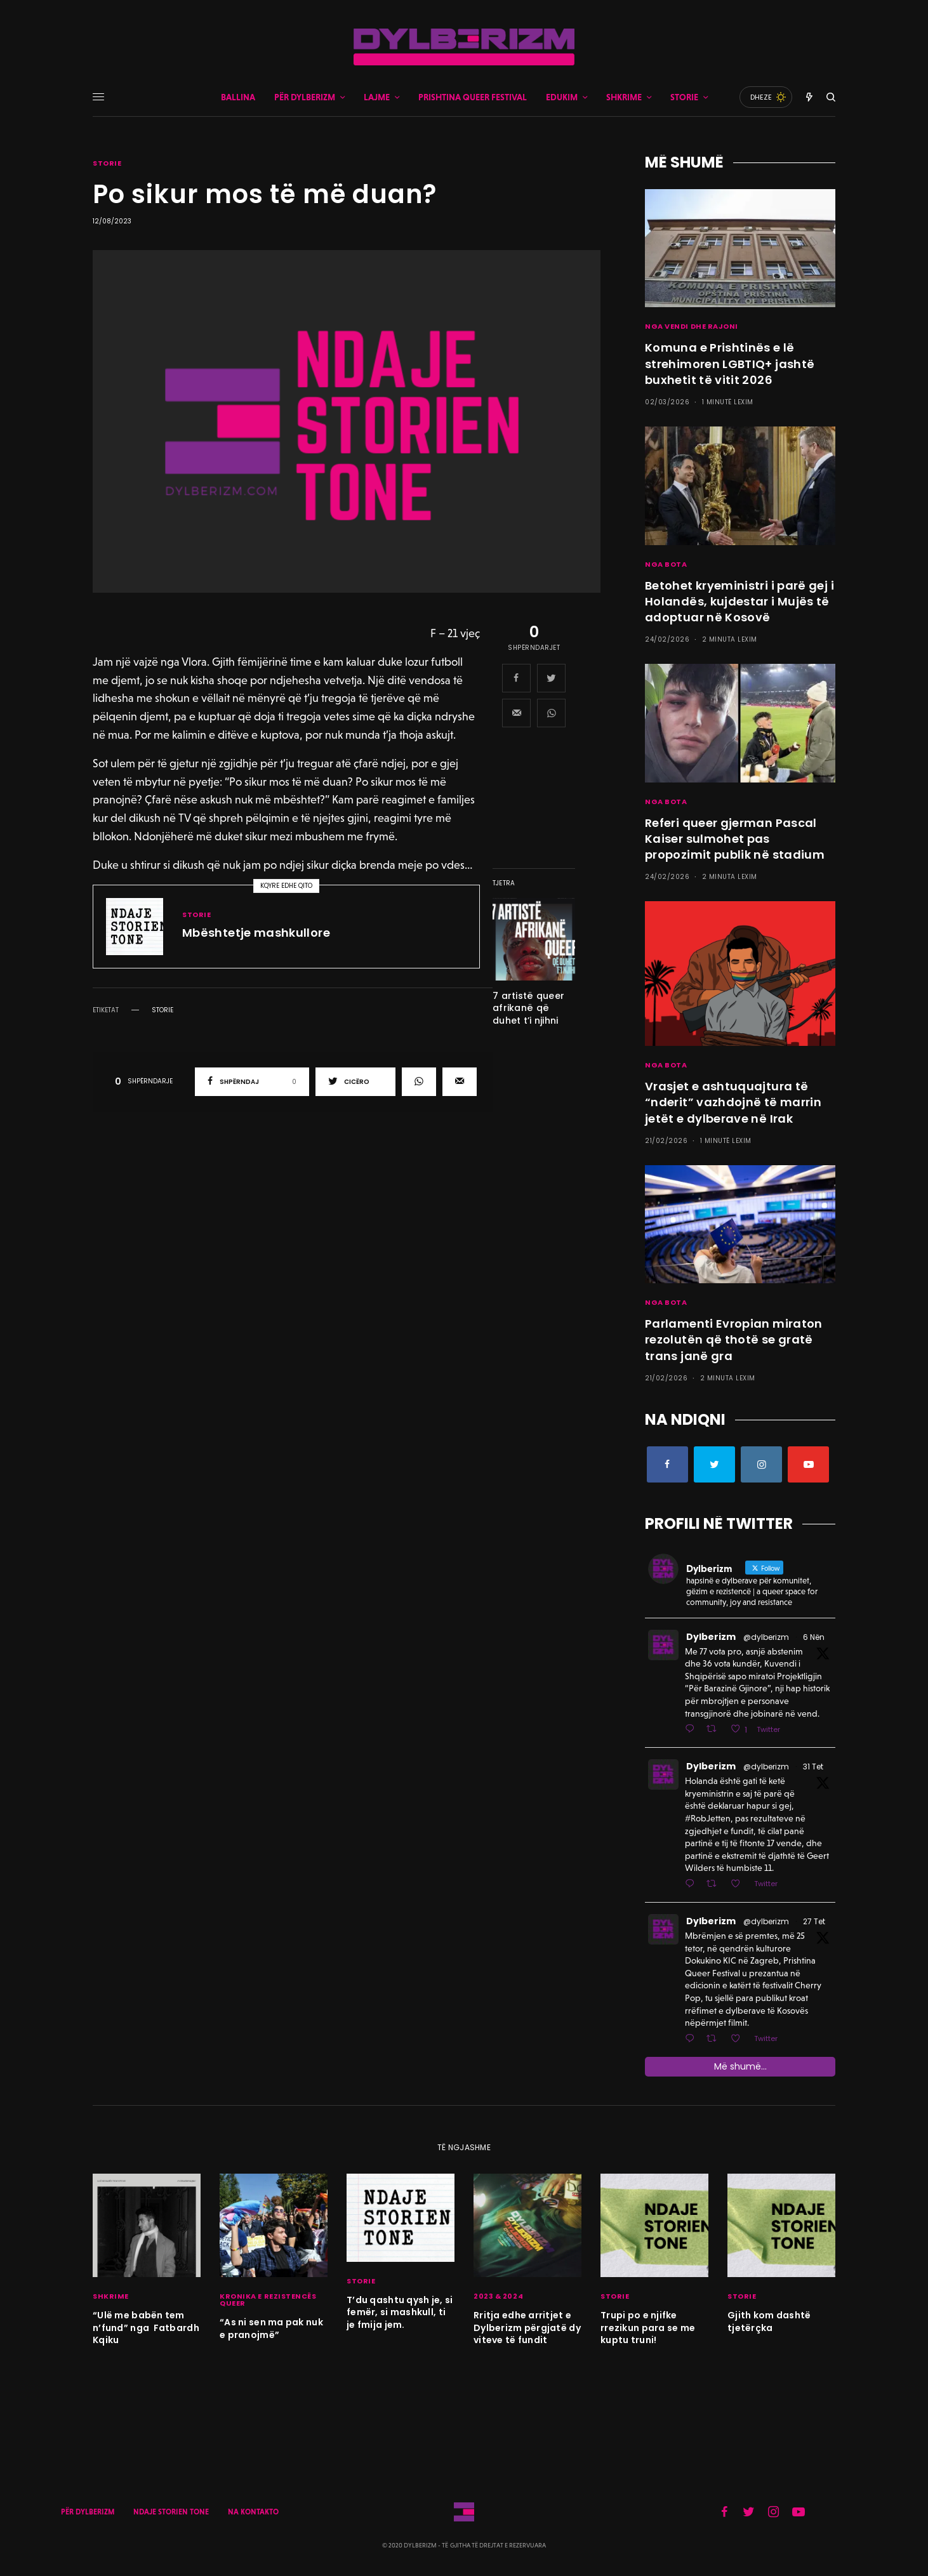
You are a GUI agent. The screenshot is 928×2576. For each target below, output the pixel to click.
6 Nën (814, 1637)
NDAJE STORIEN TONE (171, 2511)
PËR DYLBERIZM (87, 2511)
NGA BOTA (666, 564)
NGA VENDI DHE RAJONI (691, 326)
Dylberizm (711, 1636)
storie (162, 1010)
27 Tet (814, 1921)
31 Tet (813, 1766)
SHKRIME (111, 2296)
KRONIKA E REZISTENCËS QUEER (268, 2299)
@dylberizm (766, 1637)
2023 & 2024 (498, 2296)
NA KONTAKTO (253, 2511)
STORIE (107, 163)
